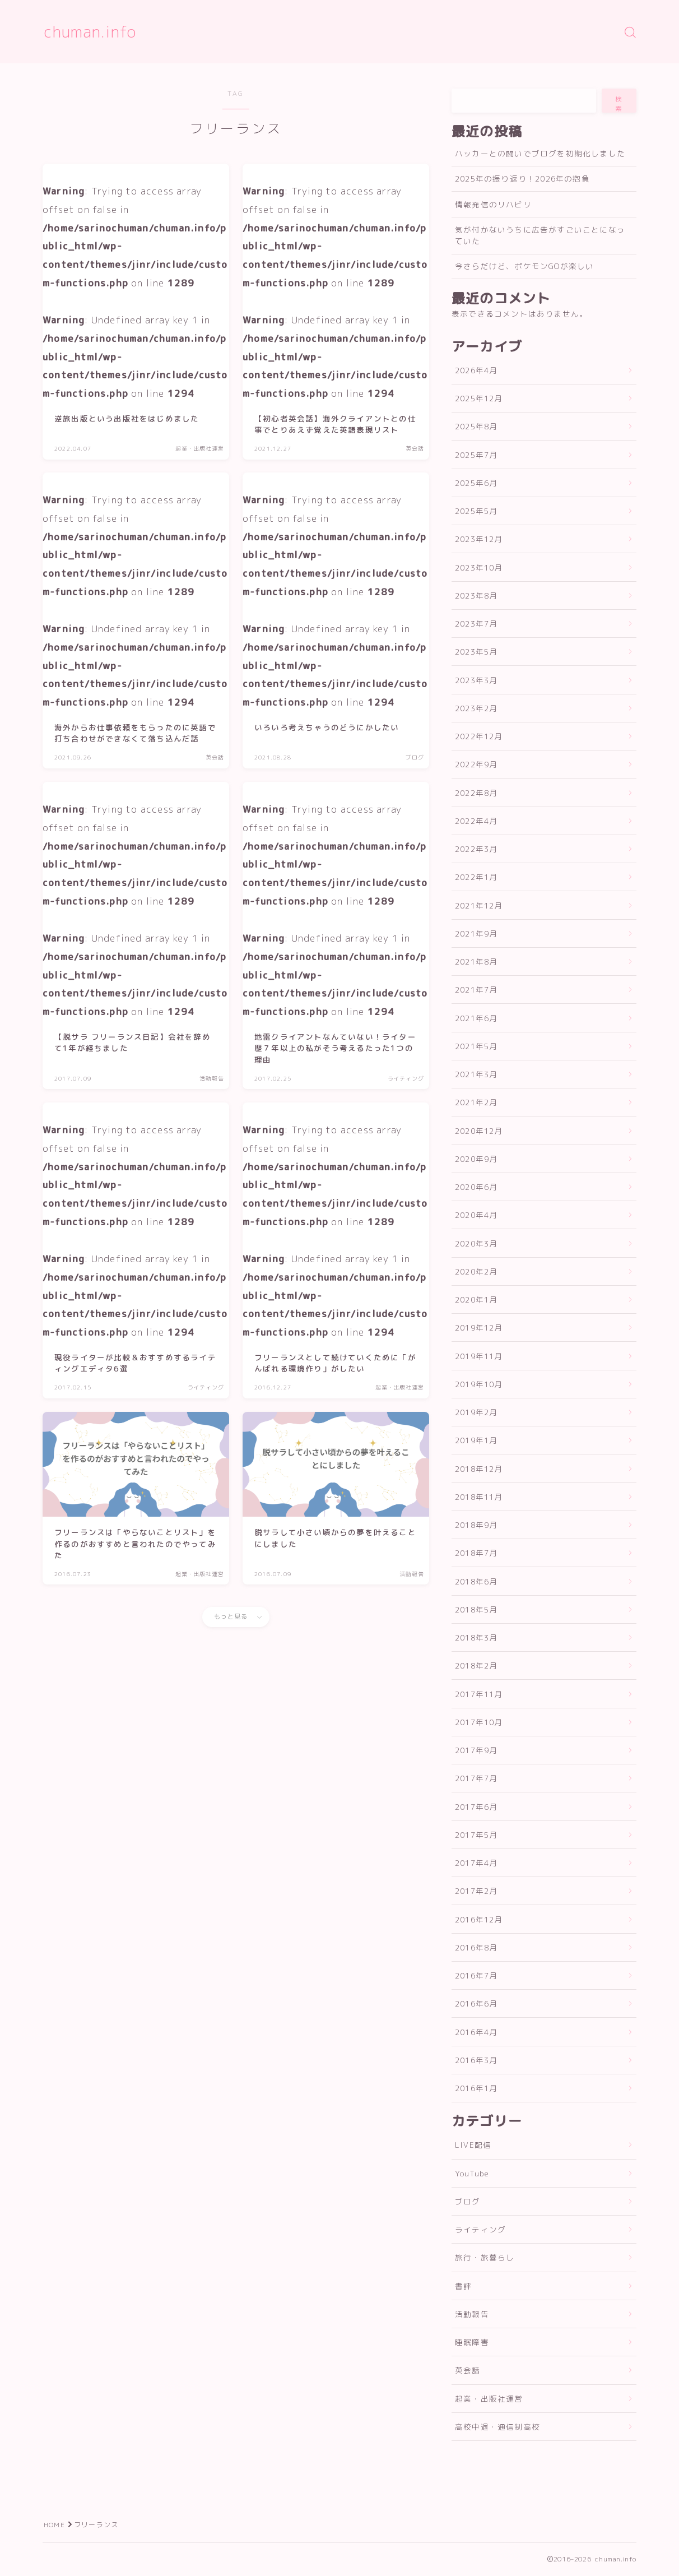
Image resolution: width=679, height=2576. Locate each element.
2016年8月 (476, 1947)
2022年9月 (476, 764)
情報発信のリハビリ (493, 204)
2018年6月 (476, 1581)
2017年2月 (476, 1890)
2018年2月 (476, 1665)
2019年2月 (476, 1412)
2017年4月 (476, 1862)
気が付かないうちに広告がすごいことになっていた (540, 235)
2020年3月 (476, 1243)
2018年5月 (476, 1609)
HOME (54, 2524)
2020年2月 (476, 1271)
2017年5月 (476, 1834)
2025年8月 (476, 426)
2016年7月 (476, 1975)
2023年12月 (479, 539)
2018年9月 (476, 1524)
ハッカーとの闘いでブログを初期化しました (540, 153)
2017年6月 (476, 1806)
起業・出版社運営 (489, 2398)
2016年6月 (476, 2003)
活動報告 (472, 2314)
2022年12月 (479, 736)
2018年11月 (479, 1496)
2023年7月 (476, 623)
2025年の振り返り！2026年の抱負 (522, 178)
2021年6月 (476, 1018)
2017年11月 (479, 1694)
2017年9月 (476, 1750)
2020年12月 (479, 1130)
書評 (463, 2286)
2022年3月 (476, 849)
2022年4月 (476, 821)
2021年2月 (476, 1102)
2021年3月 (476, 1074)
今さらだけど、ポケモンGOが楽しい (524, 266)
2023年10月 (479, 567)
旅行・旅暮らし (484, 2257)
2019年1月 (476, 1440)
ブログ (468, 2201)
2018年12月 (479, 1468)
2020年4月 (476, 1215)
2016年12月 (479, 1919)
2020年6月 (476, 1187)
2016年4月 (476, 2032)
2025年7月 (476, 455)
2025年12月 (479, 398)
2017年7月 (476, 1778)
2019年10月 (479, 1384)
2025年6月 (476, 483)
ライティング (480, 2229)
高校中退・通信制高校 (497, 2426)
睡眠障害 (472, 2342)
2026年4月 (476, 370)
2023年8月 (476, 595)
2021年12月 (479, 905)
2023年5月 (476, 651)
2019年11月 (479, 1356)
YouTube (472, 2173)
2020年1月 (476, 1299)
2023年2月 (476, 708)
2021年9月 (476, 933)
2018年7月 (476, 1553)
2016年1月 (476, 2088)
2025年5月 (476, 511)
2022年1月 (476, 877)
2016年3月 (476, 2060)
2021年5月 (476, 1046)
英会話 (468, 2370)
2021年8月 (476, 961)
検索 (619, 104)
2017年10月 (479, 1722)
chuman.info (90, 32)
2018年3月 (476, 1637)
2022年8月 (476, 792)
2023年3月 (476, 680)
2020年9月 (476, 1158)
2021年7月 (476, 989)
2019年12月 (479, 1327)
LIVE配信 (473, 2144)
